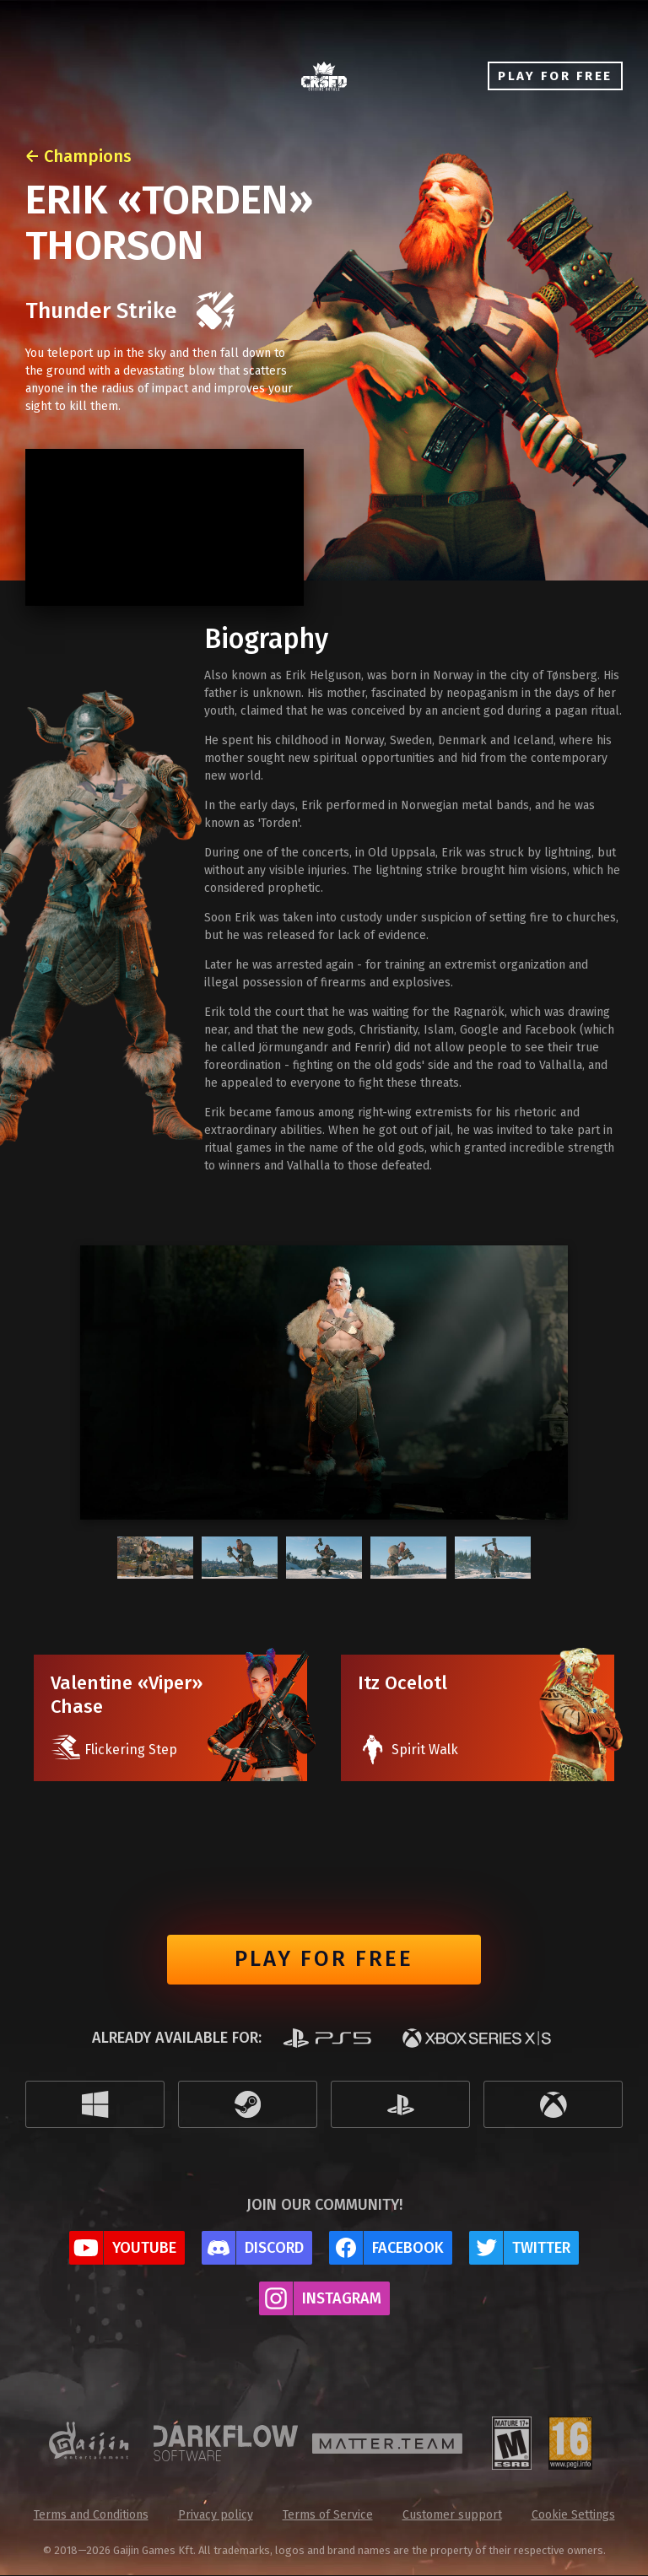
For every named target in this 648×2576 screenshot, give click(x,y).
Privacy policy (215, 2515)
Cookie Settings (573, 2515)
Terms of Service (328, 2515)
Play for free (324, 1960)
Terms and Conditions (91, 2515)
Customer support (452, 2515)
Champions (88, 156)
